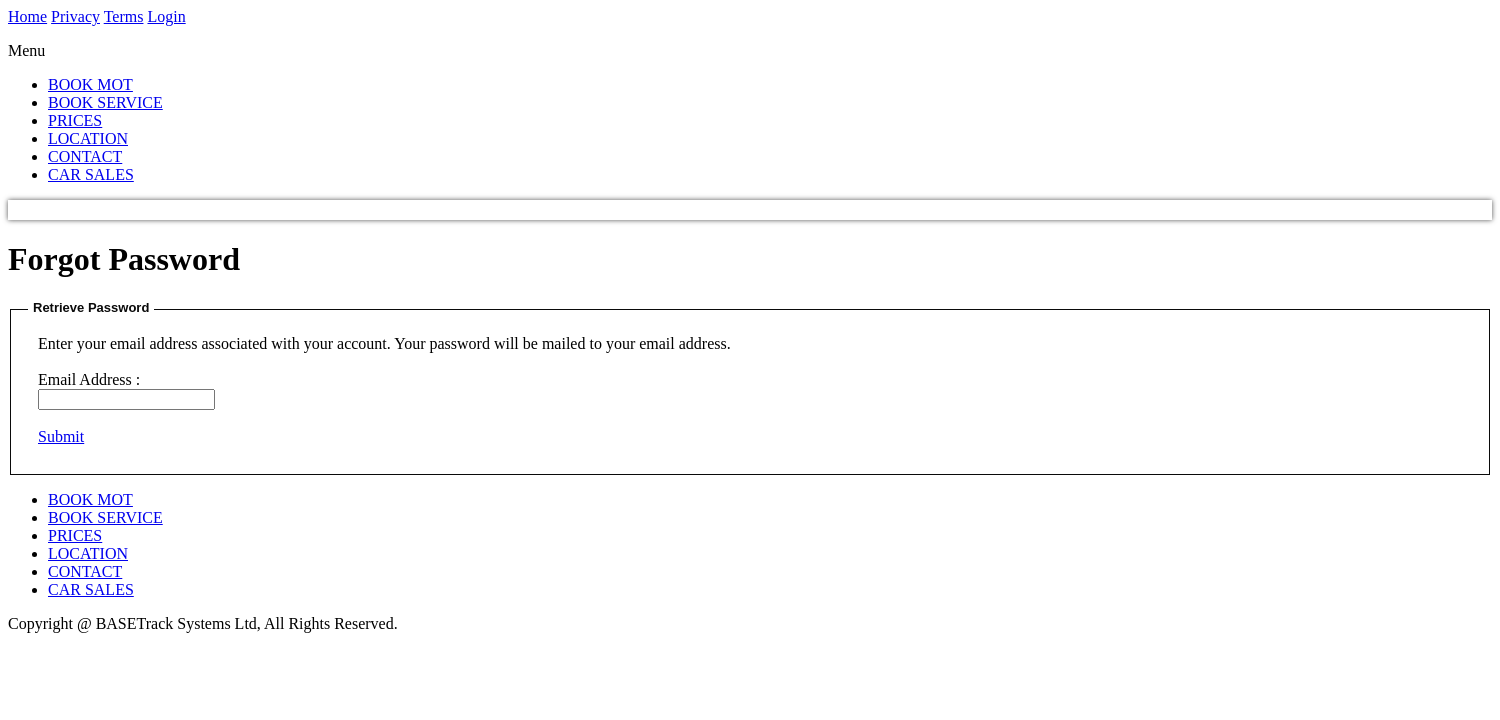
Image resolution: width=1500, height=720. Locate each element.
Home (27, 16)
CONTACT (85, 156)
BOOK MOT (90, 84)
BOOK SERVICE (105, 102)
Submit (61, 436)
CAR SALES (91, 174)
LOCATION (88, 138)
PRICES (75, 120)
